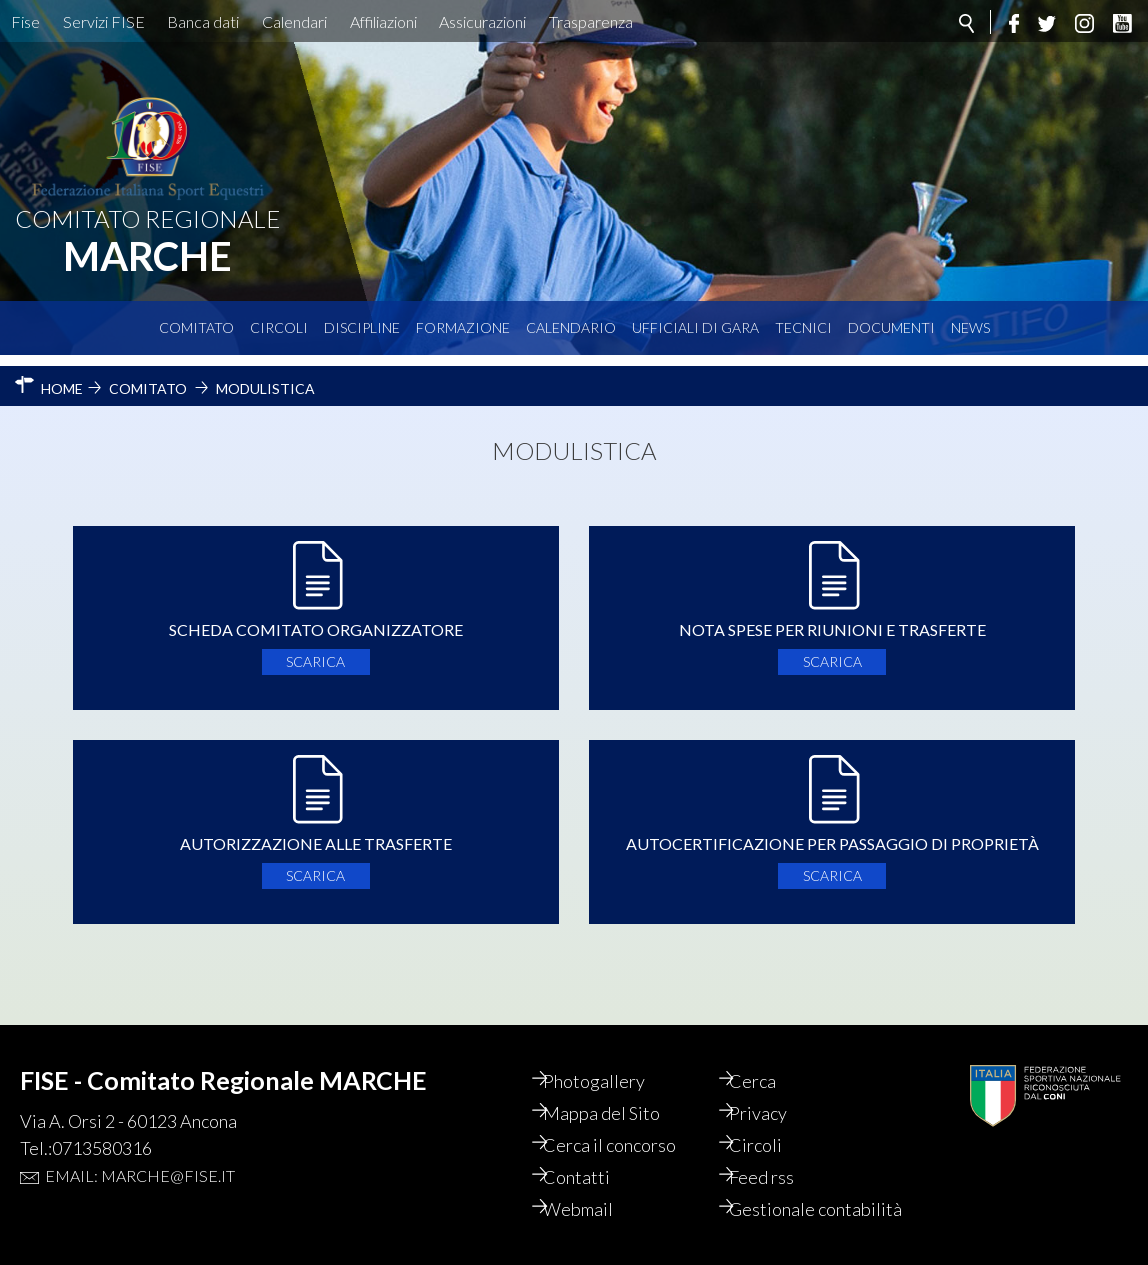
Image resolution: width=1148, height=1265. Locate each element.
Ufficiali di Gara (695, 327)
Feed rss (776, 1155)
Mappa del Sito (615, 1091)
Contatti (590, 1155)
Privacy (773, 1091)
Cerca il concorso (623, 1123)
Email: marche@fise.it (140, 1153)
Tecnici (803, 327)
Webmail (592, 1187)
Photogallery (608, 1059)
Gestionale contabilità (787, 1198)
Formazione (463, 327)
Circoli (279, 327)
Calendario (571, 327)
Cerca (767, 1059)
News (970, 327)
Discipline (362, 327)
